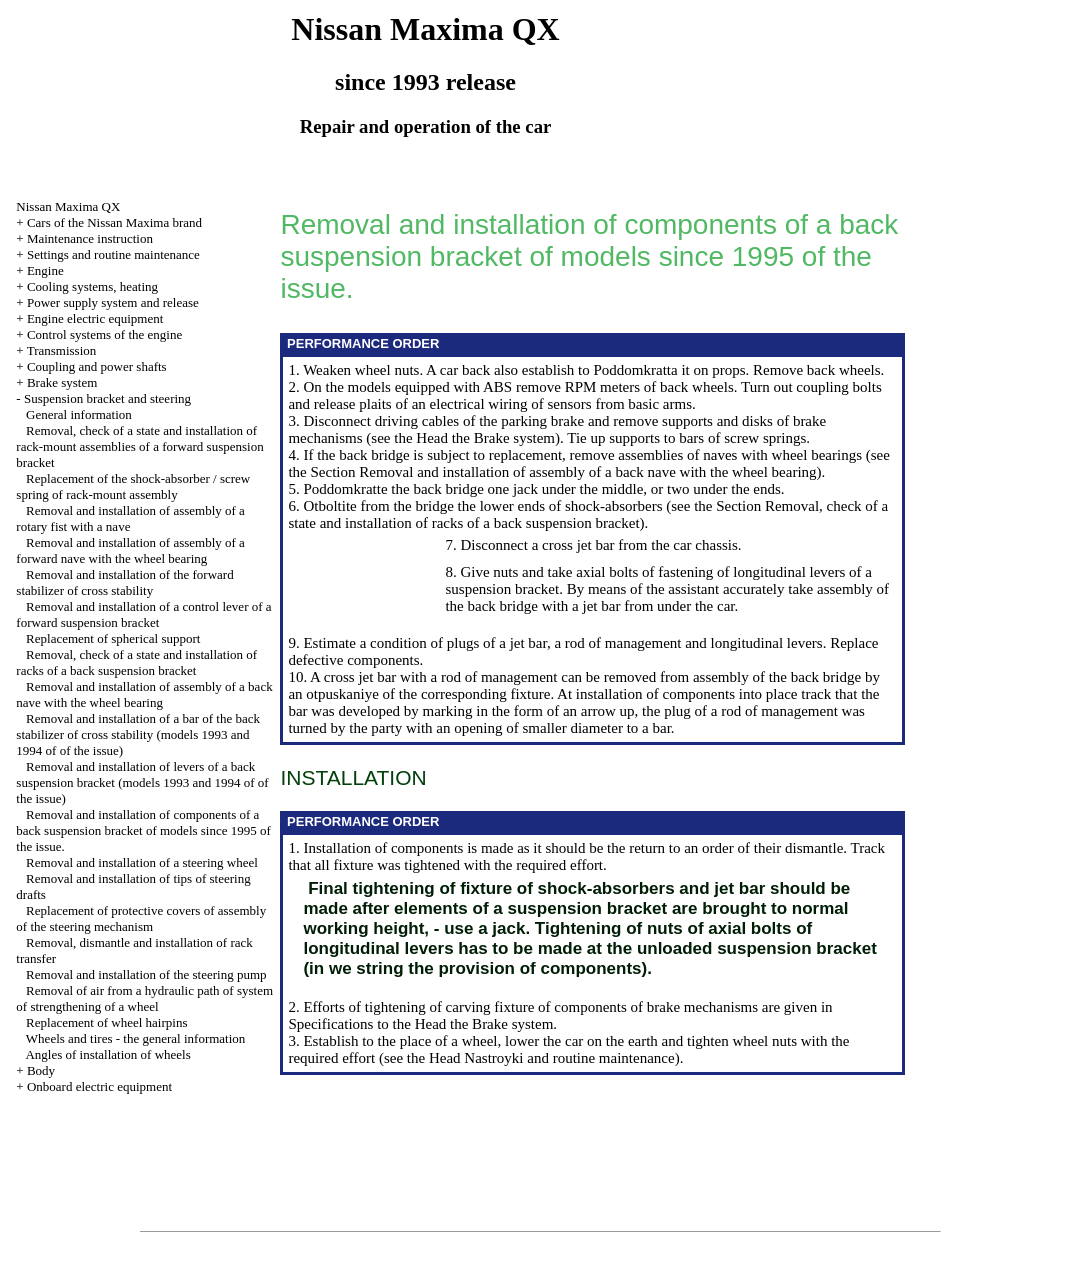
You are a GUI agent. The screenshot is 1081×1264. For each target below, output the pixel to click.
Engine (45, 270)
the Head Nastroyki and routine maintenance (541, 1058)
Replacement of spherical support (113, 638)
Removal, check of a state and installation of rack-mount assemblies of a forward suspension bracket (139, 446)
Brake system (62, 382)
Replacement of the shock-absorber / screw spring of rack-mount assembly (133, 486)
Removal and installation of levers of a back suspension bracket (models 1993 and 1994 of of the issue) (142, 782)
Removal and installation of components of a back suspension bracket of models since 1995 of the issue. (143, 830)
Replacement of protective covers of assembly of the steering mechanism (141, 918)
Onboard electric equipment (99, 1086)
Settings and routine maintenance (113, 254)
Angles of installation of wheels (107, 1054)
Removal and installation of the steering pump (146, 974)
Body (41, 1070)
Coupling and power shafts (97, 366)
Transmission (62, 350)
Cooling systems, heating (92, 286)
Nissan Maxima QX (68, 206)
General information (79, 414)
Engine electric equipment (95, 318)
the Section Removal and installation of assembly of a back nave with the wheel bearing (552, 472)
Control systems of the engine (104, 334)
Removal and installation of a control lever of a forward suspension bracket (143, 614)
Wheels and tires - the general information (135, 1038)
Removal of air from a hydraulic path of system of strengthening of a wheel (144, 998)
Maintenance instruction (90, 238)
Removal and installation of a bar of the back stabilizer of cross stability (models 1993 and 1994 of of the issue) (138, 734)
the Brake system (503, 438)
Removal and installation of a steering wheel (142, 862)
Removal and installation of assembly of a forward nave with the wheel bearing (130, 550)
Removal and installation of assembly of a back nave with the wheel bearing (144, 694)
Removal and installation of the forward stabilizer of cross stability (124, 582)
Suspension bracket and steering (107, 398)
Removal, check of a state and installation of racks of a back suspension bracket (136, 662)
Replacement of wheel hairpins (106, 1022)
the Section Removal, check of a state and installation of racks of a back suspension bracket (588, 514)
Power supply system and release (113, 302)
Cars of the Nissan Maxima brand (114, 222)
